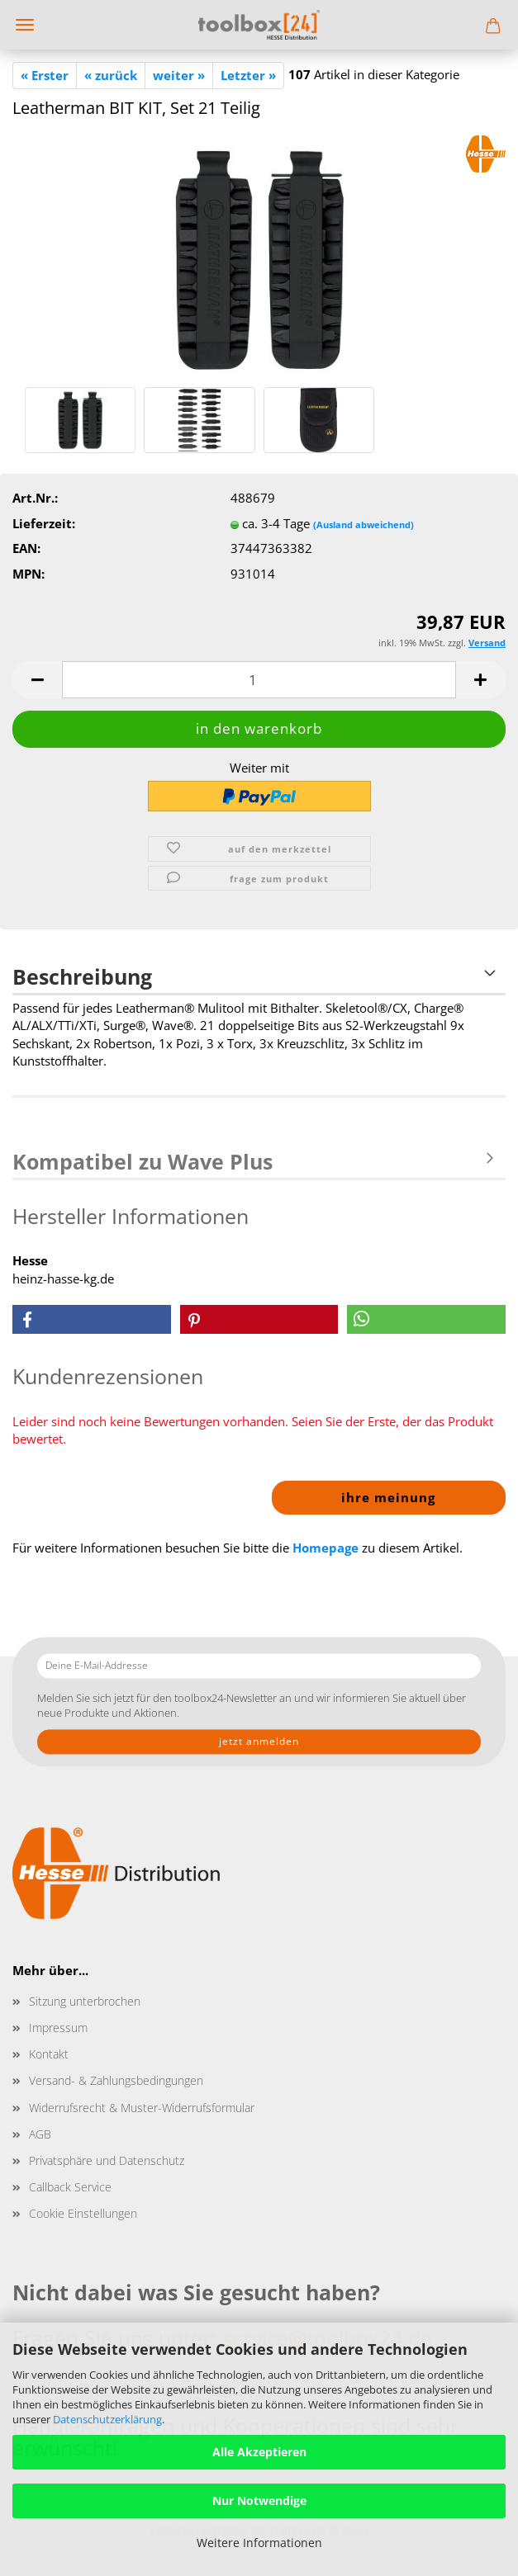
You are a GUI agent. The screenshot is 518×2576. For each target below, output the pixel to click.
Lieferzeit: (43, 523)
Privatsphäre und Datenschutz (106, 2160)
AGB (40, 2134)
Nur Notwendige (259, 2500)
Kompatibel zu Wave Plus (142, 1161)
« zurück (110, 75)
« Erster (45, 75)
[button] (37, 679)
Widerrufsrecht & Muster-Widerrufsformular (141, 2107)
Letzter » (248, 75)
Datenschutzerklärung (107, 2419)
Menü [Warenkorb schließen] (25, 25)
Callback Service (70, 2187)
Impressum (58, 2027)
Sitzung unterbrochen (84, 2001)
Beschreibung (82, 976)
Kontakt (49, 2054)
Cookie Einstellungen (83, 2213)
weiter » (179, 75)
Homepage (325, 1547)
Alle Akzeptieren (259, 2452)
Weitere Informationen (259, 2542)
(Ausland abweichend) (363, 524)
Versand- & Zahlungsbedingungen (116, 2080)
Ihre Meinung (388, 1497)
